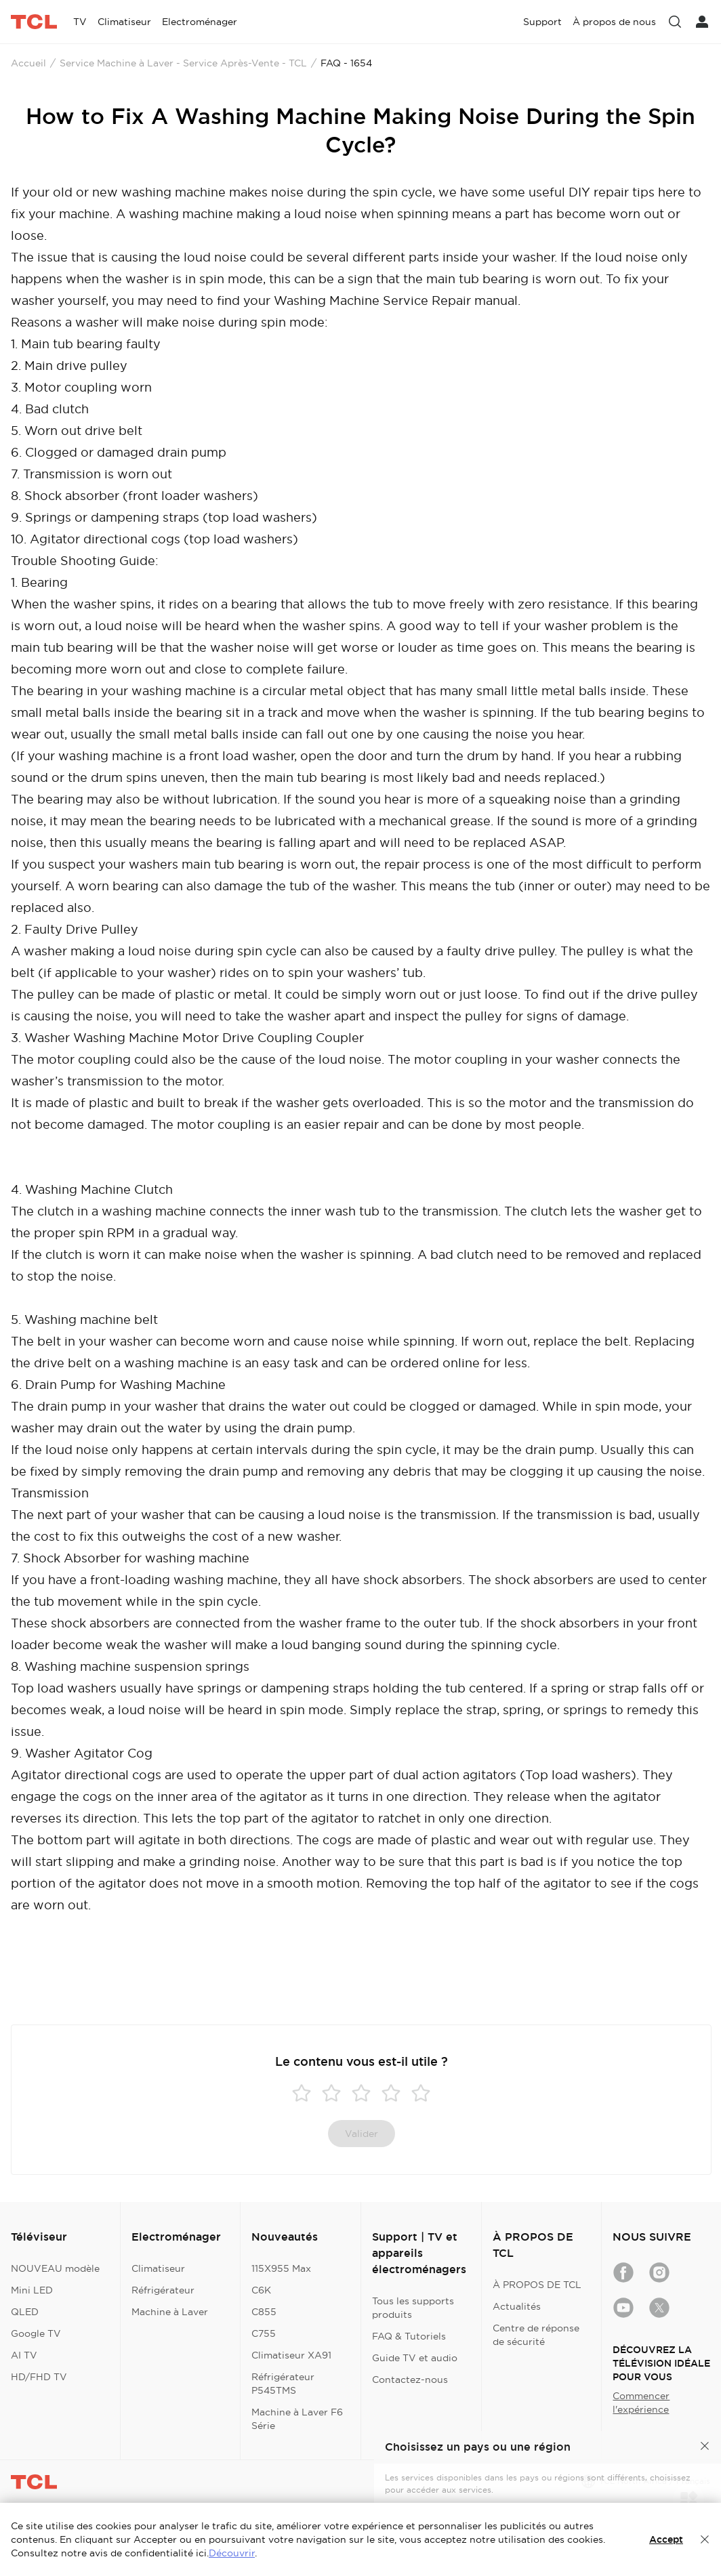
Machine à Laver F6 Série (297, 2419)
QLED (25, 2312)
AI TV (24, 2355)
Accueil (28, 63)
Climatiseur (158, 2268)
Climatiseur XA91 (291, 2355)
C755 (263, 2333)
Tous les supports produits (413, 2308)
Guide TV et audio (414, 2358)
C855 (263, 2312)
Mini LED (32, 2290)
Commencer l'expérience (641, 2402)
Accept (666, 2539)
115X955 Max (281, 2268)
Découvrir (232, 2553)
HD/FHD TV (39, 2377)
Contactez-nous (410, 2379)
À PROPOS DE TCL (537, 2285)
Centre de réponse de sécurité (536, 2335)
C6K (261, 2290)
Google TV (36, 2333)
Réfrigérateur (162, 2290)
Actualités (517, 2306)
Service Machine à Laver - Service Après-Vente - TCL (183, 63)
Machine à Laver (169, 2312)
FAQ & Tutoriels (409, 2336)
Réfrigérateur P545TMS (282, 2383)
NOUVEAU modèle (55, 2268)
